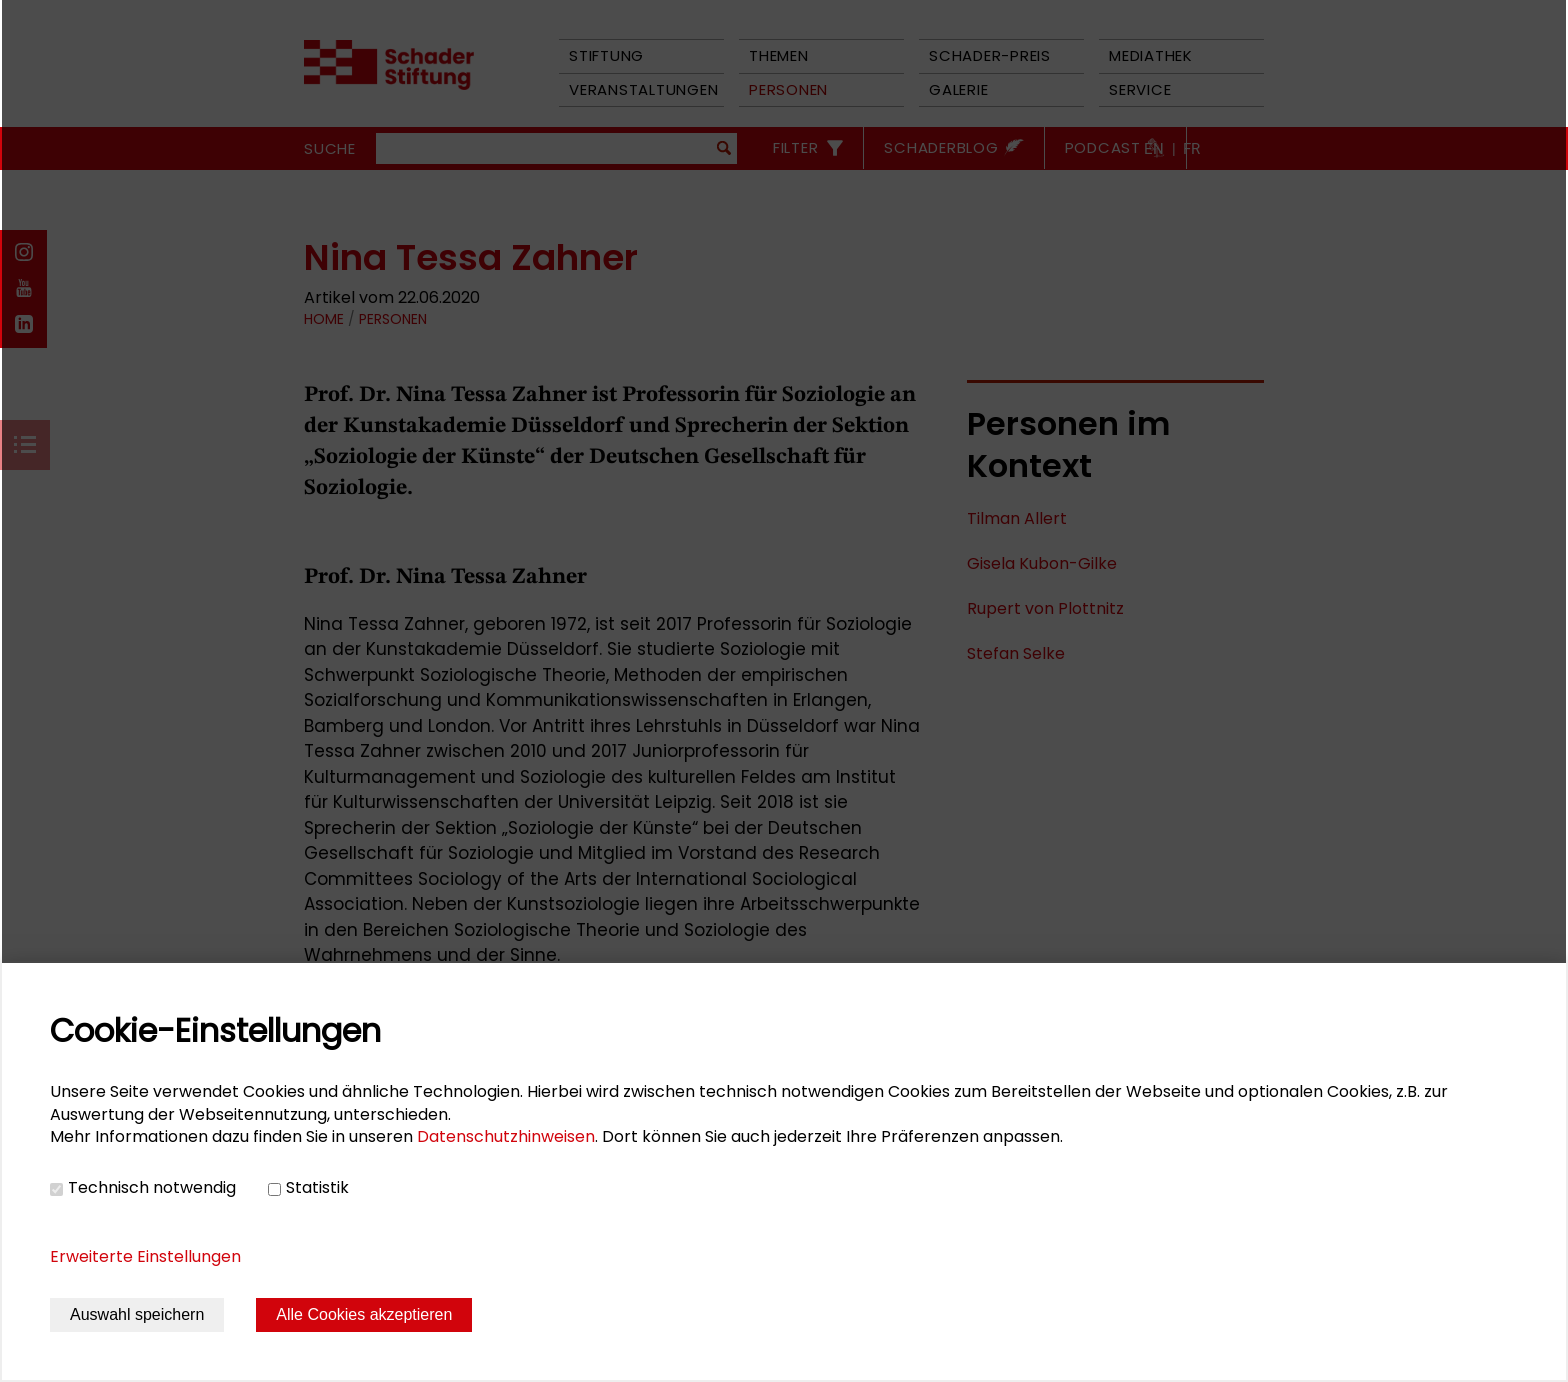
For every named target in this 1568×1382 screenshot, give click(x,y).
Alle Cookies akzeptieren (364, 1314)
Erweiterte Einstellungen (145, 1256)
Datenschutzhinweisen (506, 1136)
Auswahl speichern (137, 1314)
